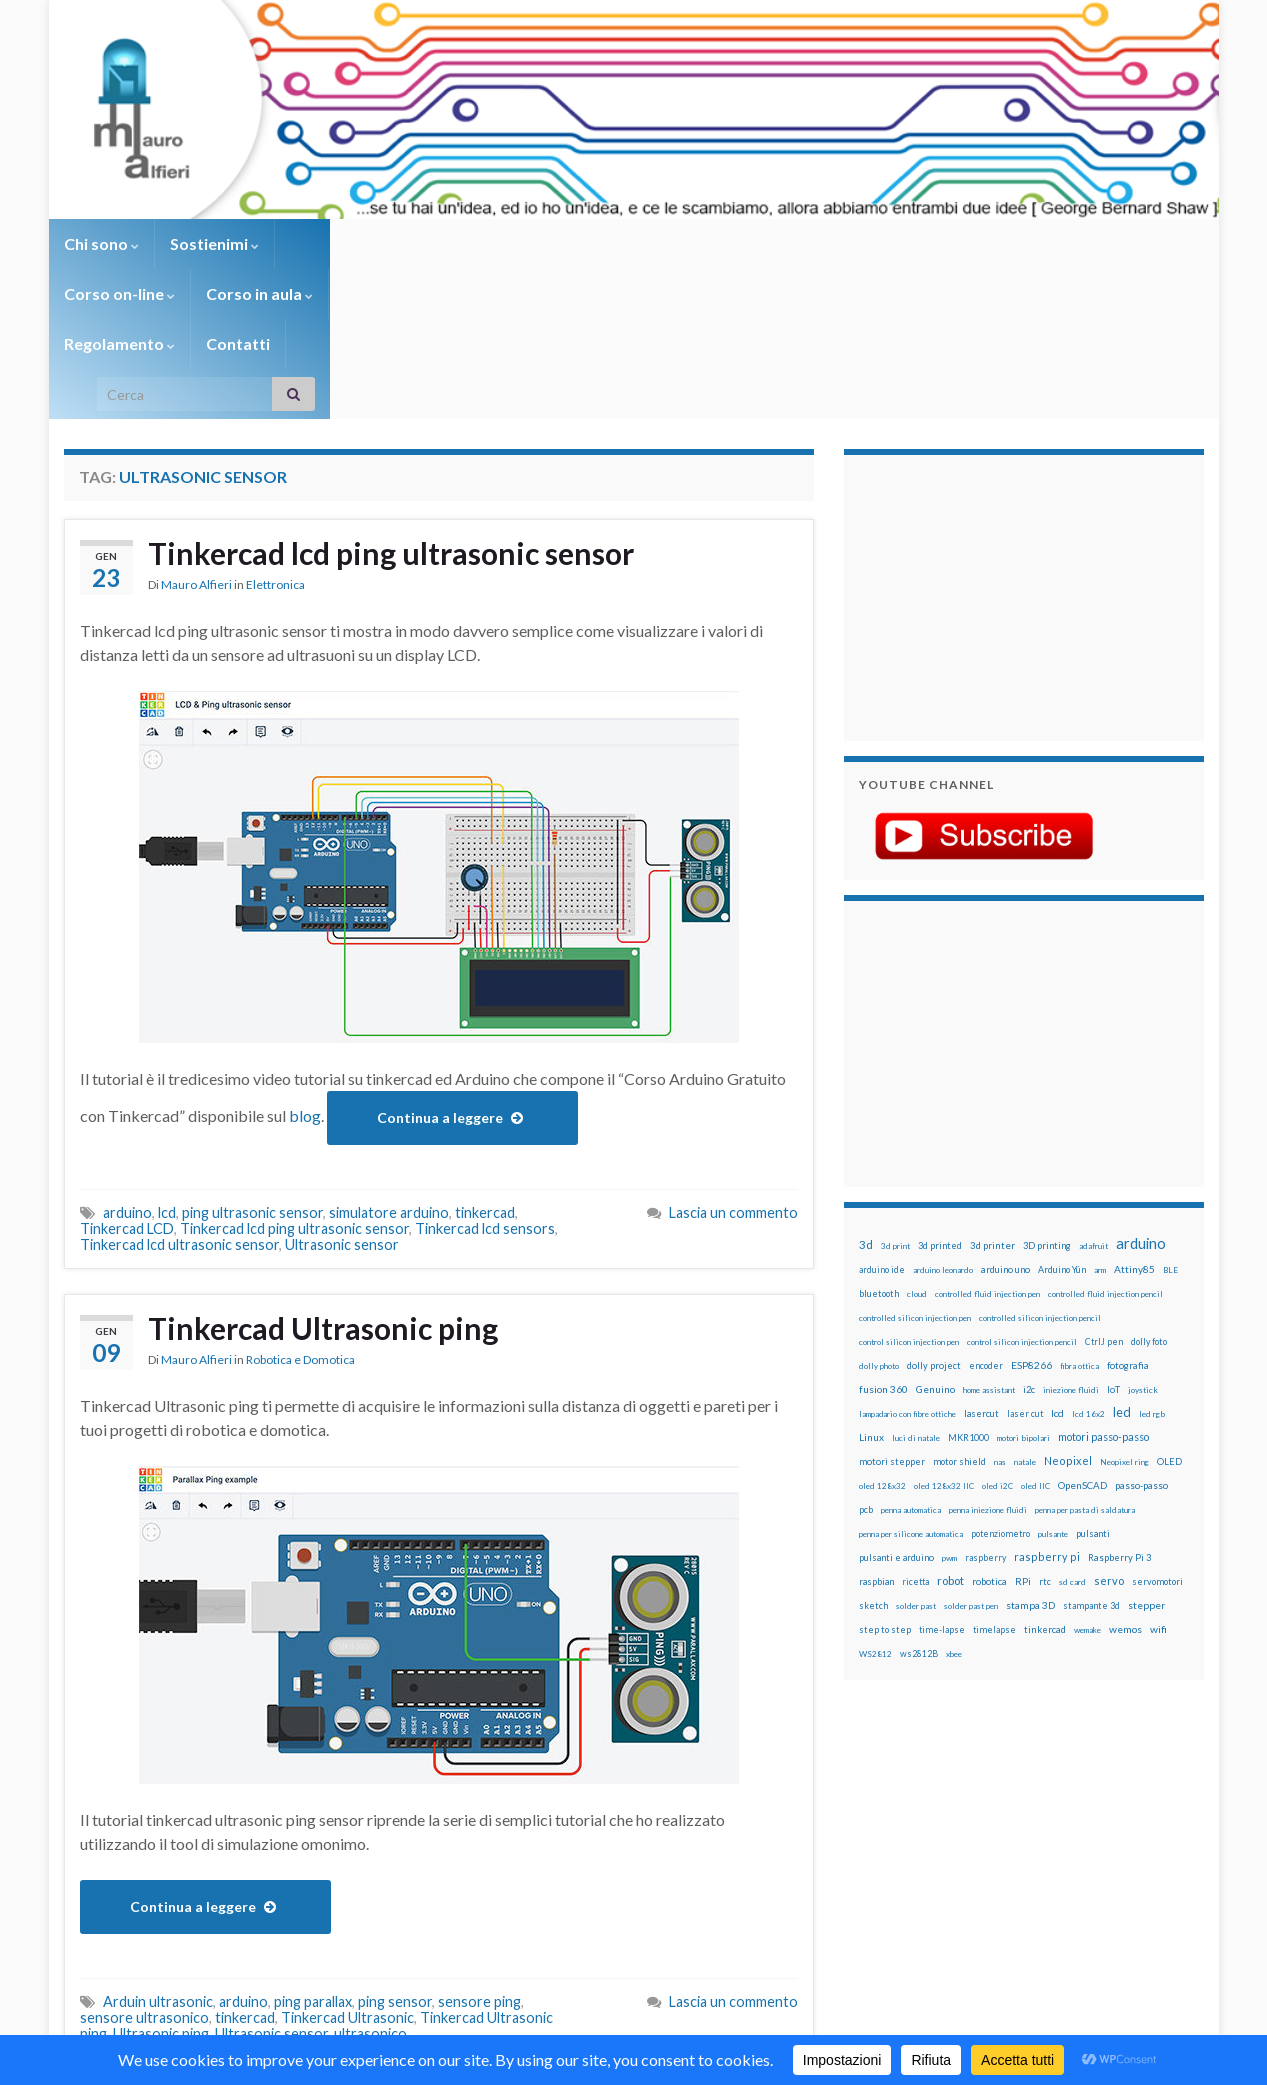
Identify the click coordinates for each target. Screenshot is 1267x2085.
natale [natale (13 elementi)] (1025, 1312)
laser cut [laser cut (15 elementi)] (1025, 1263)
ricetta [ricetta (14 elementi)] (915, 1432)
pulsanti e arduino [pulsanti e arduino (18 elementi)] (896, 1407)
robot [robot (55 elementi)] (950, 1430)
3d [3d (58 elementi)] (866, 1094)
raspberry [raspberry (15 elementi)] (985, 1407)
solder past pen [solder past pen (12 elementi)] (971, 1456)
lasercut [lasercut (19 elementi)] (981, 1263)
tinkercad (485, 1062)
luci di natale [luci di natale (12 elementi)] (916, 1288)
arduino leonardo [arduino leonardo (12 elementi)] (943, 1120)
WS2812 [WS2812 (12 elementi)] (875, 1504)
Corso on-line (345, 243)
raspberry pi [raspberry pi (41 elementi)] (1047, 1406)
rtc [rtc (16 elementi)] (1045, 1431)
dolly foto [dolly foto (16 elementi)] (1149, 1191)
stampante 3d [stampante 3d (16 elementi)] (1091, 1455)
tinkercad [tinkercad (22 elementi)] (1045, 1479)
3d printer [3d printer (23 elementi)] (992, 1095)
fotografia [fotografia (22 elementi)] (1128, 1215)
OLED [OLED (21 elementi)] (1169, 1311)
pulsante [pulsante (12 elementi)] (1053, 1384)
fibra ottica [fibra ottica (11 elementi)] (1079, 1216)
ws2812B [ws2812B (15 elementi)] (919, 1503)
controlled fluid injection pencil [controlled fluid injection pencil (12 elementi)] (1105, 1144)
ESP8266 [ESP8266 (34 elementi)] (1031, 1215)
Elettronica (275, 434)
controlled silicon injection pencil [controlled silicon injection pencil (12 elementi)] (1040, 1168)
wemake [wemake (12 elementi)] (1087, 1480)
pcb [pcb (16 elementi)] (866, 1359)
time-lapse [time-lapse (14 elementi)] (942, 1480)
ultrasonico (370, 1883)
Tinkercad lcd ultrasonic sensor (179, 1094)
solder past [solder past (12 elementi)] (916, 1456)
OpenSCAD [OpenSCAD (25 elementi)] (1082, 1335)
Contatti (744, 243)
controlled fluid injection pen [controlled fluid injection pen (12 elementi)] (987, 1144)
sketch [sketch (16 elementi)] (873, 1455)
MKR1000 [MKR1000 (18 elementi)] (968, 1287)
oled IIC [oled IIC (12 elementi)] (1035, 1336)
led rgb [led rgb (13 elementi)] (1152, 1264)
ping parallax (313, 1851)
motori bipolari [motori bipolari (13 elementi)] (1023, 1288)
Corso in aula (485, 243)
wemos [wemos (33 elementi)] (1125, 1479)
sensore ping (479, 1851)
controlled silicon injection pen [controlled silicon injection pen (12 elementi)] (915, 1168)
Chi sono (101, 243)
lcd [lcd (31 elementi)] (1057, 1263)
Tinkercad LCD (127, 1078)
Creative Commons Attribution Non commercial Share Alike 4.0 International (791, 1992)
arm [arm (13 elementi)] (1100, 1120)
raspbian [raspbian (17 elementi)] (876, 1431)
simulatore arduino (389, 1062)
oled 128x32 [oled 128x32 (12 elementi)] (882, 1336)
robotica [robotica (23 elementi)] (989, 1431)
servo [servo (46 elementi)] (1109, 1430)
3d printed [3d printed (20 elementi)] (940, 1095)
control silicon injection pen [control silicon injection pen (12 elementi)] (909, 1192)
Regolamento (625, 243)
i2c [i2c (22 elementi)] (1029, 1239)
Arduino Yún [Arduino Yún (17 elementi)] (1062, 1119)
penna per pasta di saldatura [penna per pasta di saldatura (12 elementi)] (1085, 1360)
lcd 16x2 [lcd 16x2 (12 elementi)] (1088, 1264)
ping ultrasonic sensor (252, 1062)
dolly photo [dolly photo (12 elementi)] (879, 1216)
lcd (167, 1062)
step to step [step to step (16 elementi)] (885, 1479)
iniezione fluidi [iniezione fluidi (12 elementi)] (1071, 1240)
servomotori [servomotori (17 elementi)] (1157, 1431)
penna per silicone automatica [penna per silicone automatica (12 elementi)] (911, 1384)
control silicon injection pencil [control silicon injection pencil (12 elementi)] (1022, 1192)
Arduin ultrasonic (158, 1851)
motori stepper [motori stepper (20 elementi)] (892, 1311)
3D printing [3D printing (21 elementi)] (1047, 1095)
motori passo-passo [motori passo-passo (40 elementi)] (1103, 1286)
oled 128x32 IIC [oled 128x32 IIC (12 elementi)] (944, 1336)
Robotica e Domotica (300, 1209)
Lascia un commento (733, 1062)
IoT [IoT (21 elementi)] (1113, 1239)
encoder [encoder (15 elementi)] (986, 1215)
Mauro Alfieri (196, 434)
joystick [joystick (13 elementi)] (1143, 1240)
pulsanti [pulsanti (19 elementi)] (1093, 1383)
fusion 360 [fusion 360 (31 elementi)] (883, 1239)
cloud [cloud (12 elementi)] (917, 1144)
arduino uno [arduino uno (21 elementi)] (1005, 1119)
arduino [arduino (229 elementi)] (1141, 1093)
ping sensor (395, 1851)
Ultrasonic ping (161, 1883)
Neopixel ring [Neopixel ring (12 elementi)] (1124, 1312)
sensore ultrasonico (144, 1867)
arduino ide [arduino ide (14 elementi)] (882, 1120)
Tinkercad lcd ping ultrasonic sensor (391, 403)
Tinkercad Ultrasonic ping (323, 1178)
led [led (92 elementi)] (1122, 1262)
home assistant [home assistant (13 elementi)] (989, 1240)
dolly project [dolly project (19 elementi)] (934, 1215)
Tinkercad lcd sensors (485, 1078)
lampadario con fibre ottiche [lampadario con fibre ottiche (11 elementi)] (907, 1264)
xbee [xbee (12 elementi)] (954, 1504)
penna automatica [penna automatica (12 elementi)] (911, 1360)
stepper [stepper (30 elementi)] (1146, 1455)
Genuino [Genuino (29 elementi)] (935, 1239)
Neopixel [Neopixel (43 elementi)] (1068, 1310)
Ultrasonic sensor (342, 1094)
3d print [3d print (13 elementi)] (895, 1096)
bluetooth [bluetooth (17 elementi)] (879, 1143)
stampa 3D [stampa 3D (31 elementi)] (1030, 1455)
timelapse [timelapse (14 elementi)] (994, 1480)
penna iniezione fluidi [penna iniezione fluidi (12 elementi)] (988, 1360)
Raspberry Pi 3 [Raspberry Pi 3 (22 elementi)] (1119, 1407)
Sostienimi (214, 243)
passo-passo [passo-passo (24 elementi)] (1141, 1335)
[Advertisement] (984, 445)
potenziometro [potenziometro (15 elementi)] (1000, 1383)
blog (305, 965)
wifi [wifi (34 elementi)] (1158, 1479)
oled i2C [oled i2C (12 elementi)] (997, 1336)
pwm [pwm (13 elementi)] (949, 1408)
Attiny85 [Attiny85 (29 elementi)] (1134, 1119)
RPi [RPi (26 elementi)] (1023, 1431)
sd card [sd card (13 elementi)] (1072, 1432)
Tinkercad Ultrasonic (347, 1867)
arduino (127, 1062)
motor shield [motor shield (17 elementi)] (959, 1311)
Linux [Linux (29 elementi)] (871, 1287)
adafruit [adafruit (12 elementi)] (1093, 1096)
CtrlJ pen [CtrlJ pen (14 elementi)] (1104, 1192)
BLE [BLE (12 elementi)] (1170, 1120)
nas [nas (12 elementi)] (1000, 1312)
